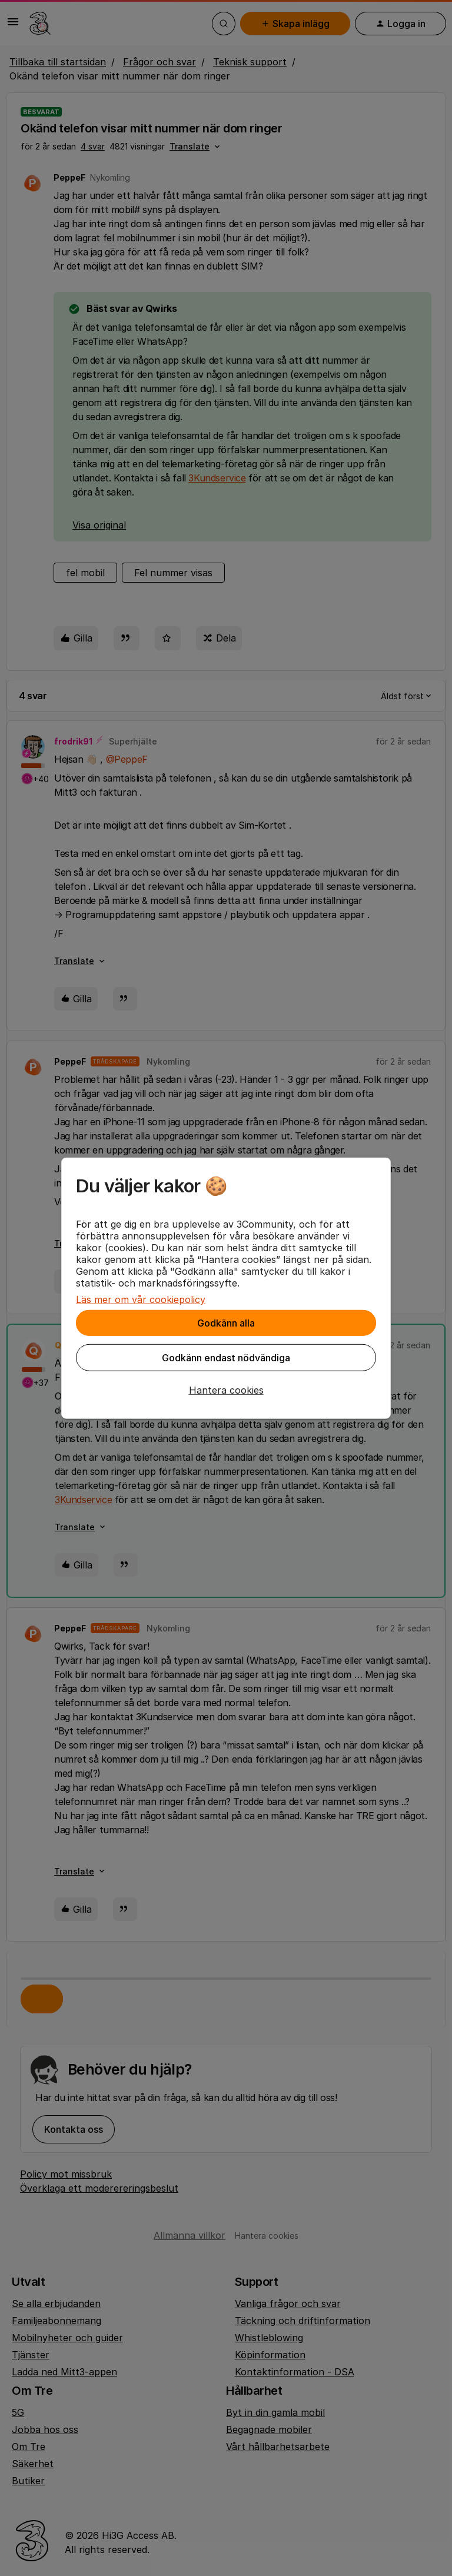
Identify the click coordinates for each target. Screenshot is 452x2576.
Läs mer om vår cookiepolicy (140, 1299)
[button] (226, 1390)
